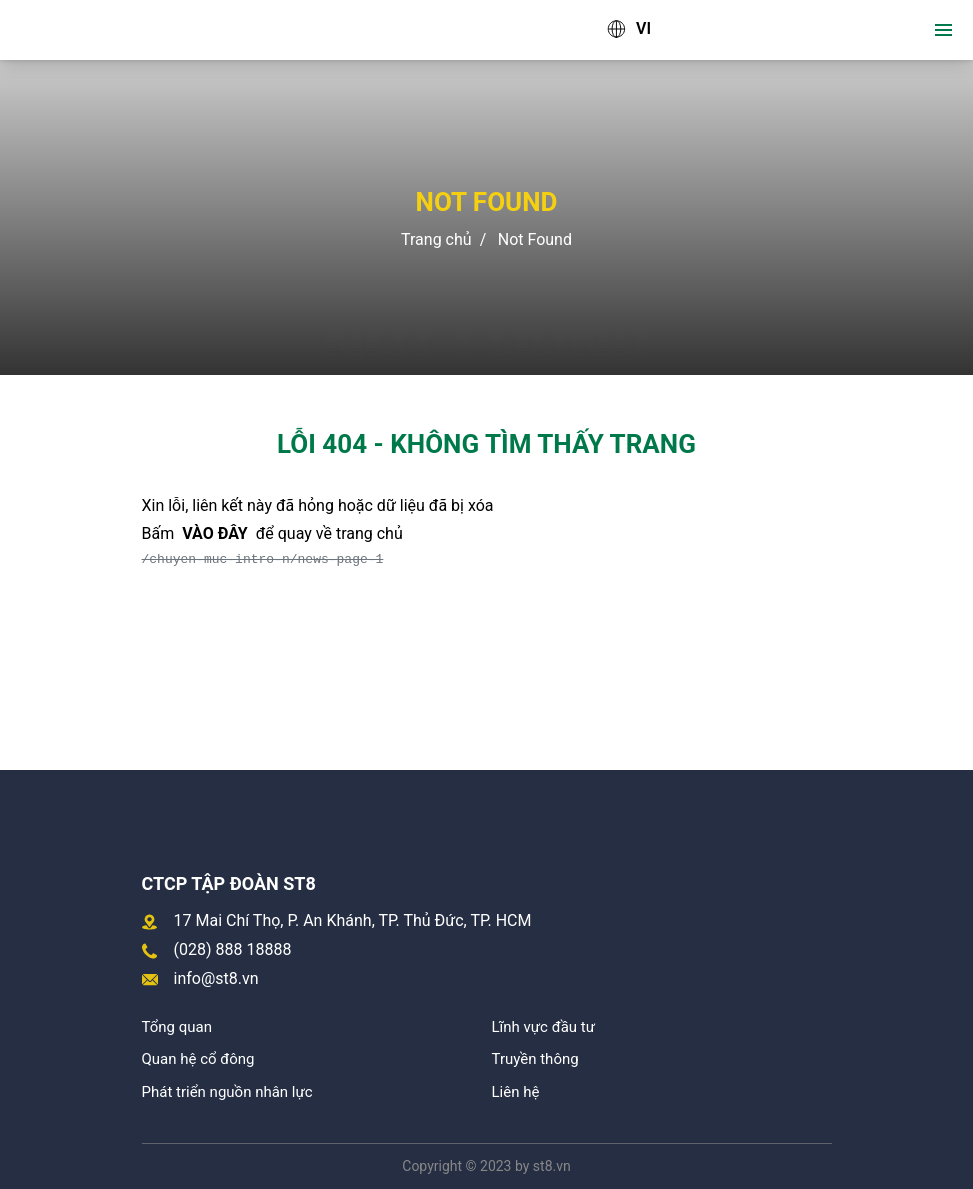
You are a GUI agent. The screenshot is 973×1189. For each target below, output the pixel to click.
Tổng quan (177, 1027)
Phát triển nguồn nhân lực (227, 1092)
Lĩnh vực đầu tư (543, 1027)
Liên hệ (516, 1092)
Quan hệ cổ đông (198, 1059)
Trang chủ (436, 239)
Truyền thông (535, 1059)
